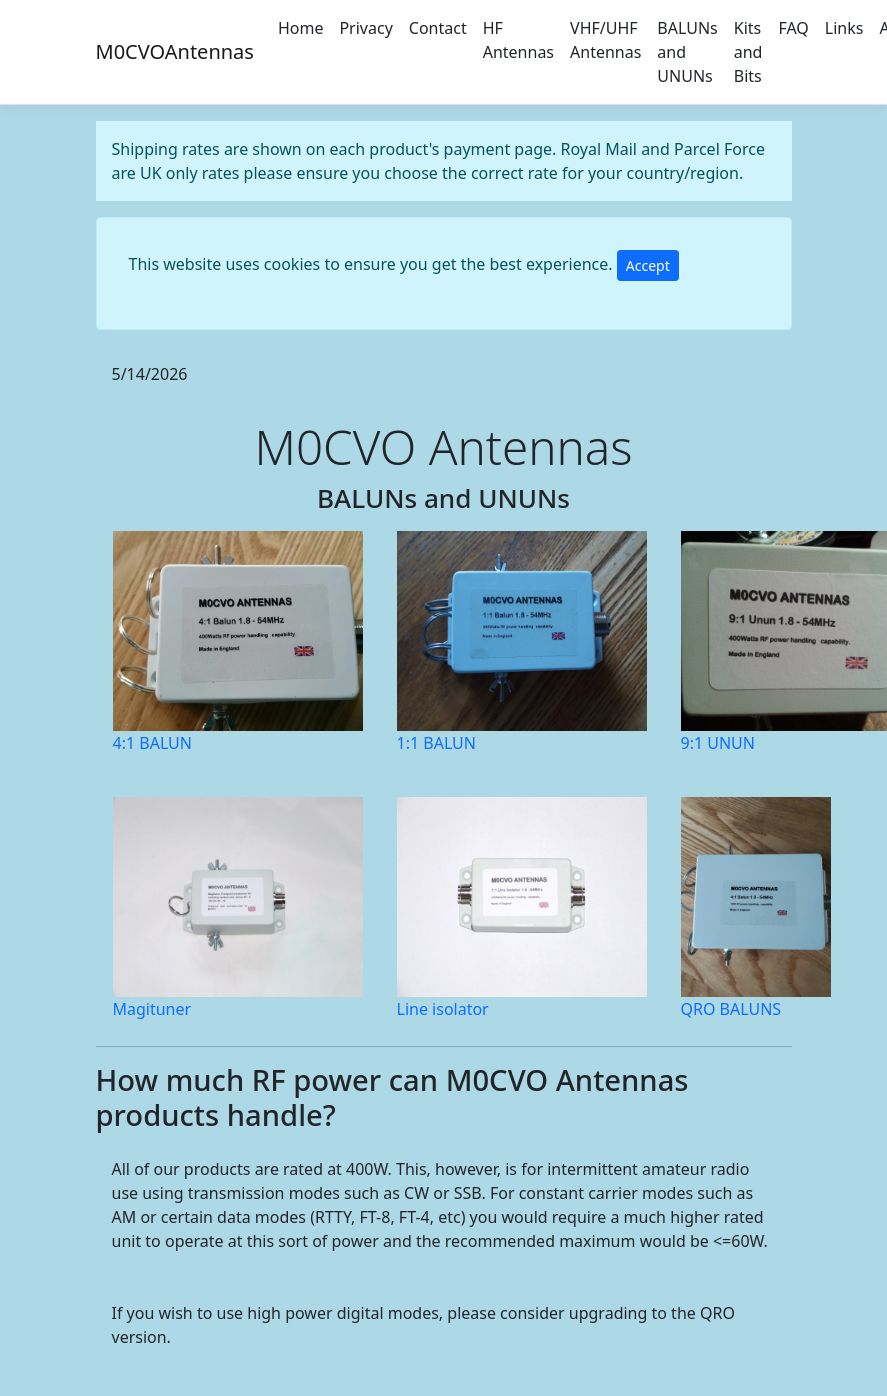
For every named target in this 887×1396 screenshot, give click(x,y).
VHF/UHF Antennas (605, 40)
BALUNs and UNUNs (687, 52)
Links (844, 28)
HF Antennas (518, 40)
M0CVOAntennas (175, 51)
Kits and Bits (748, 52)
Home (301, 28)
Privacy (365, 28)
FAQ (793, 28)
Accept (648, 265)
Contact (438, 28)
